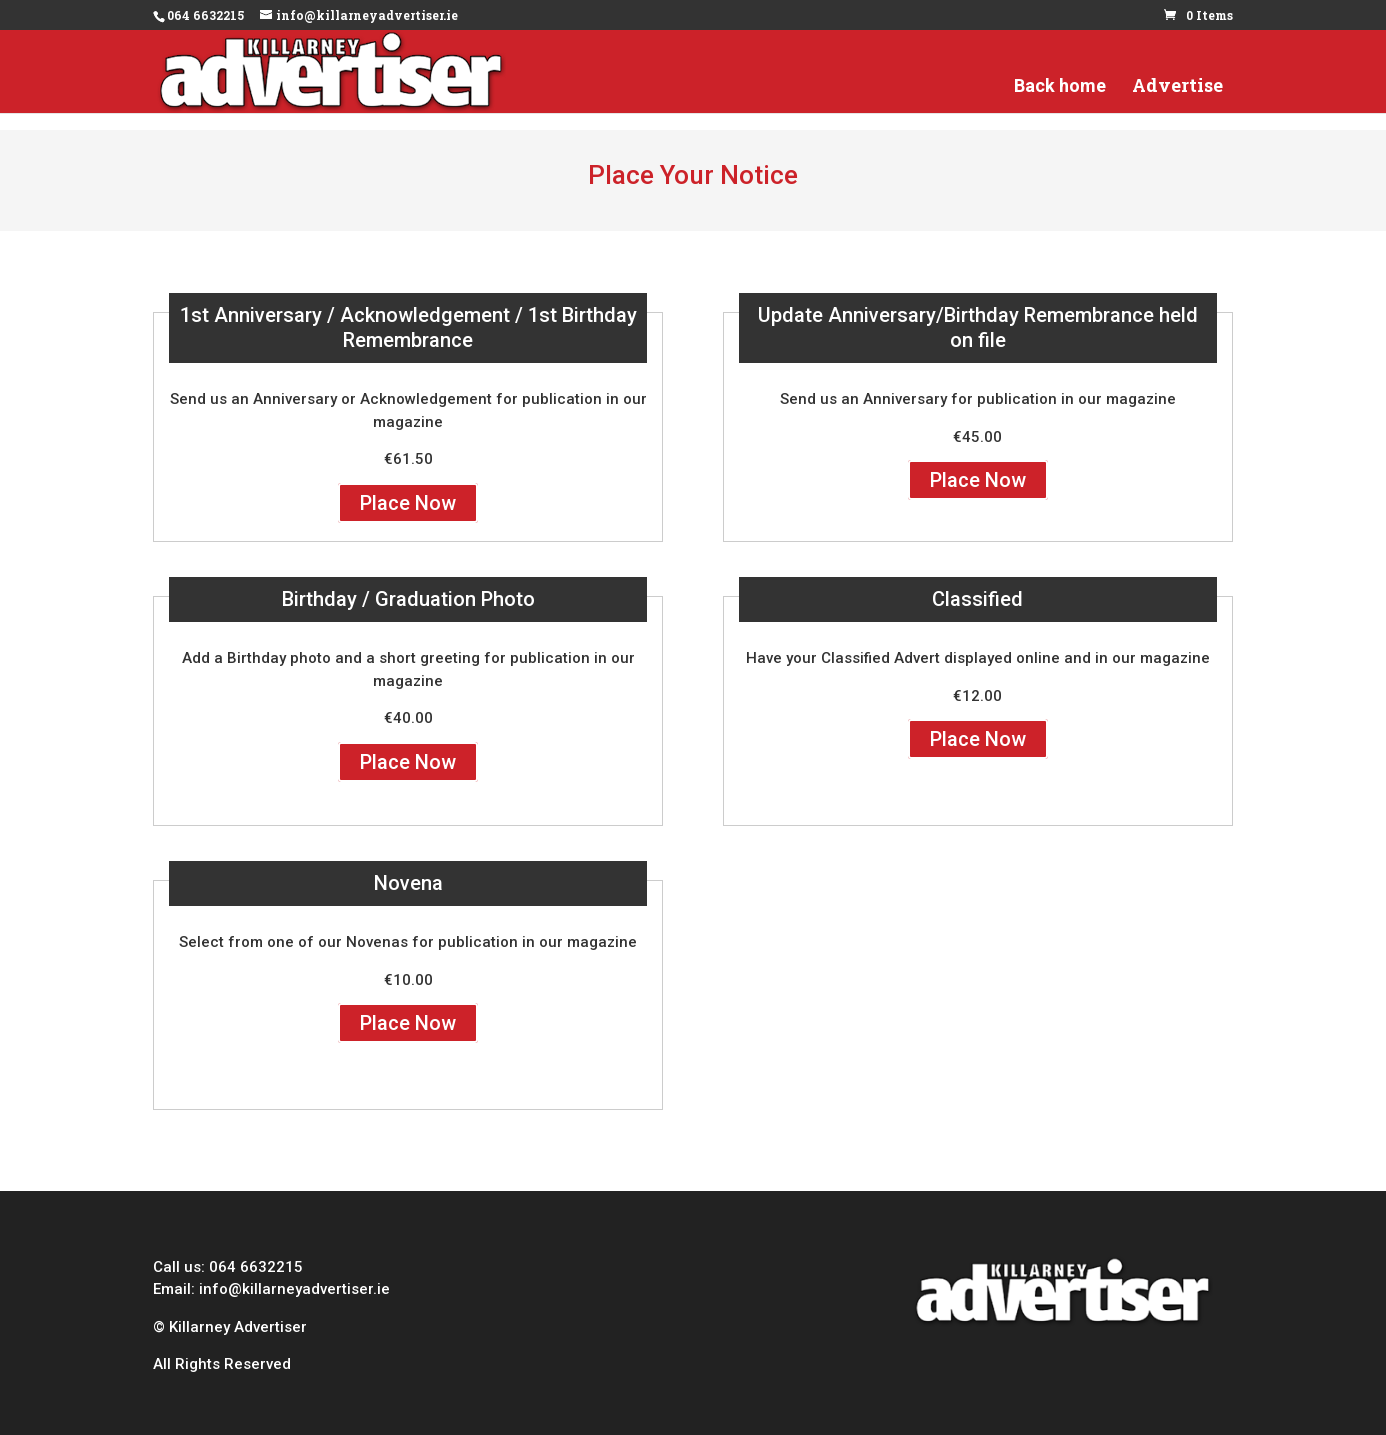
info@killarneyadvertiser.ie (294, 1289)
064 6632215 (256, 1267)
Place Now (408, 503)
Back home (1060, 104)
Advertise (1177, 104)
